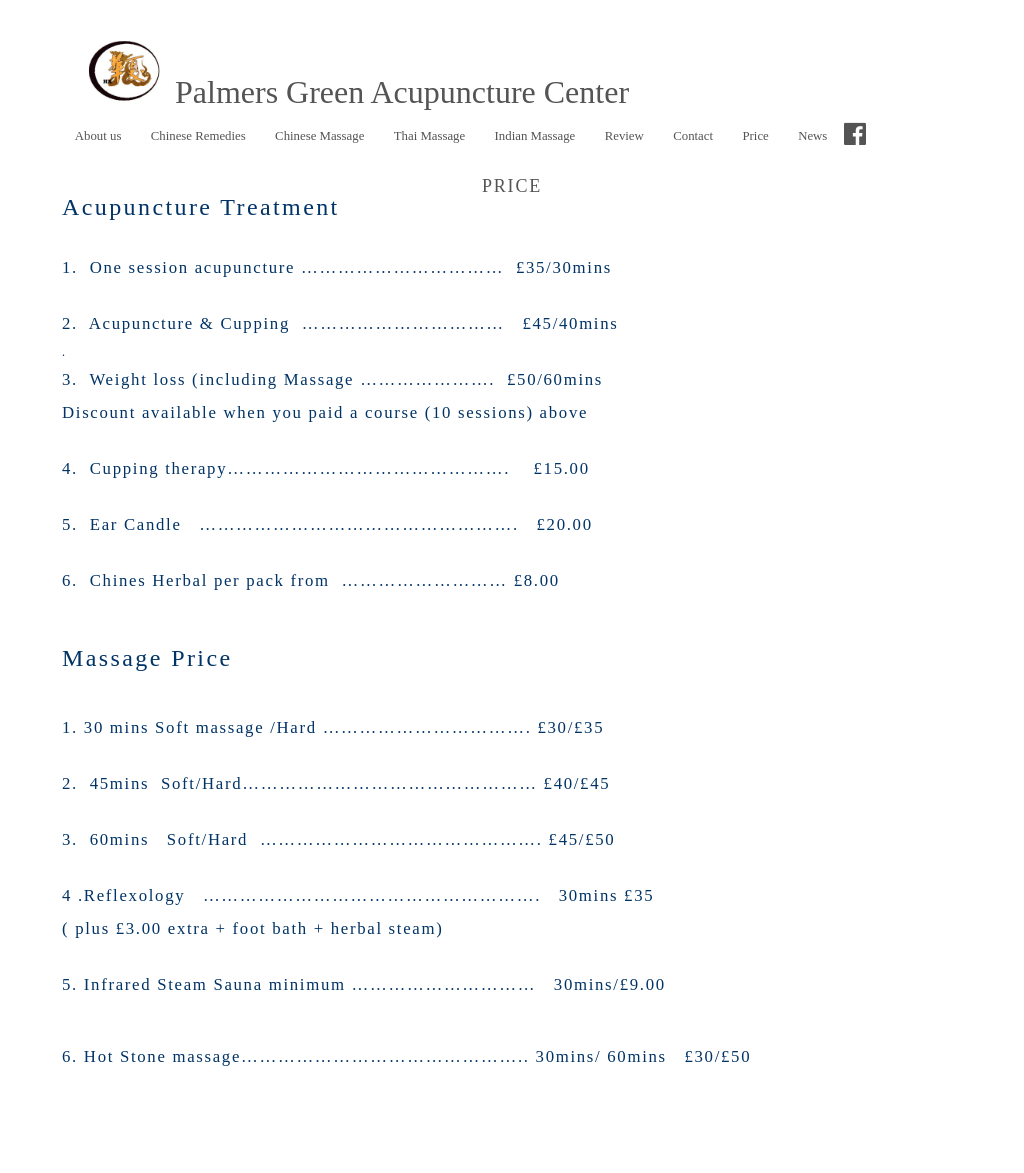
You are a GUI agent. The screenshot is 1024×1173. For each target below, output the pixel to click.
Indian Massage (535, 136)
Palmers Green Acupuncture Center (352, 92)
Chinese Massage (319, 136)
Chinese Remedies (193, 137)
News (812, 136)
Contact (693, 136)
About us (98, 136)
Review (624, 136)
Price (755, 136)
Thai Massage (429, 136)
